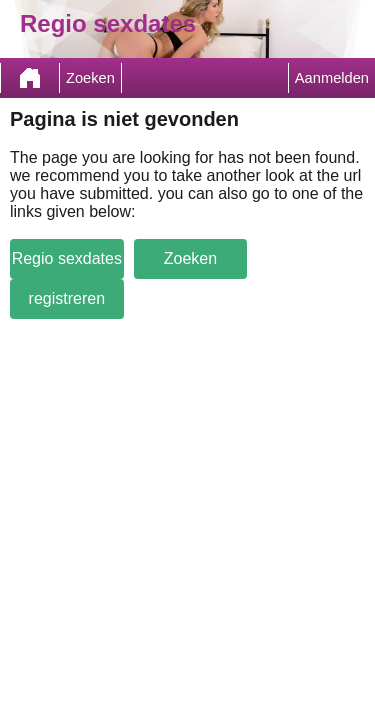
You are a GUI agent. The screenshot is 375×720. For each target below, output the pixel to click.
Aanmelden (332, 78)
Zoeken (90, 78)
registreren (67, 298)
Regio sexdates (67, 258)
